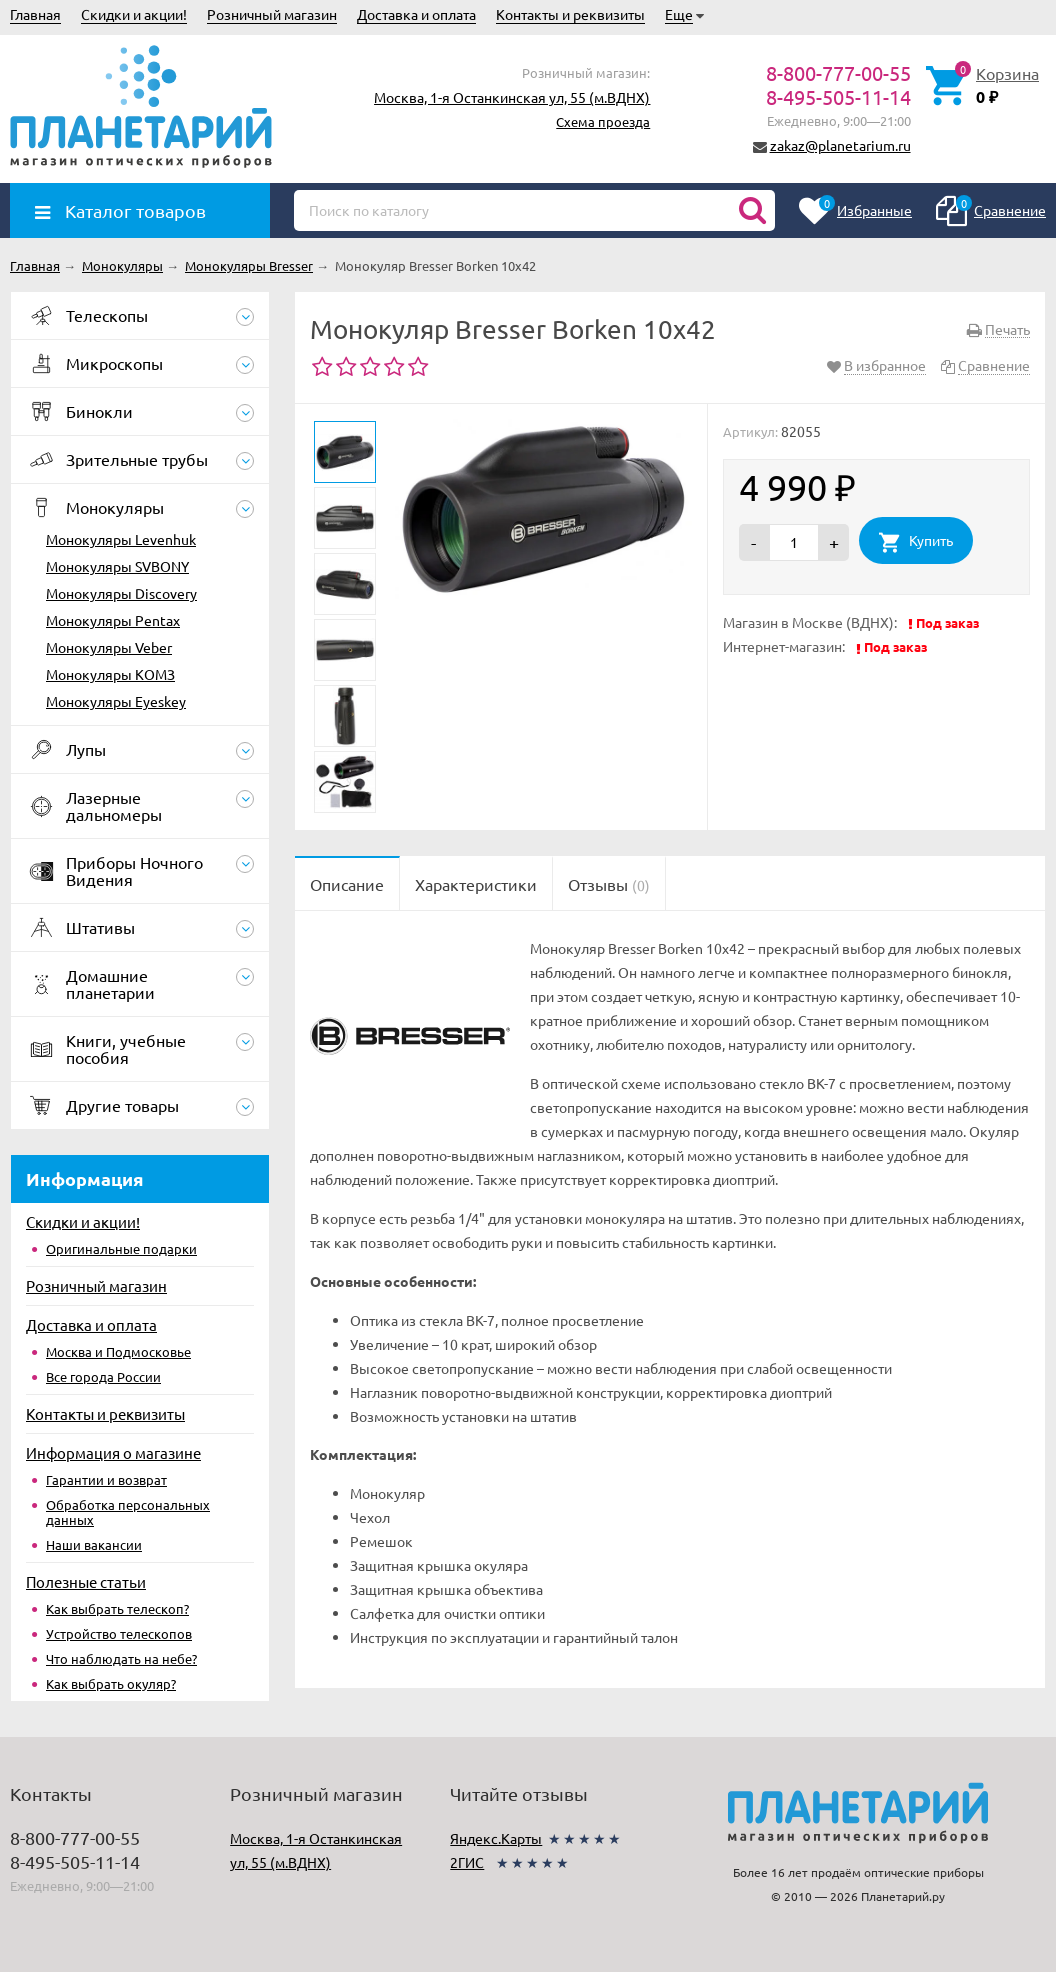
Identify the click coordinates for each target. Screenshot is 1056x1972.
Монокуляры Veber (109, 647)
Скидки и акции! (134, 14)
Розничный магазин (272, 14)
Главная (35, 14)
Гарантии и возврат (106, 1479)
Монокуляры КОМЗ (110, 674)
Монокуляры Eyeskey (116, 701)
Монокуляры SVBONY (117, 566)
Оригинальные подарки (121, 1248)
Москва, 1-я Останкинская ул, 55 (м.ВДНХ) (512, 97)
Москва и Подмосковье (118, 1351)
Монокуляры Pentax (113, 620)
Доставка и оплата (416, 14)
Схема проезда (603, 121)
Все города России (103, 1376)
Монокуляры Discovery (121, 593)
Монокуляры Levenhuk (121, 539)
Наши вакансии (94, 1544)
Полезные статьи (86, 1581)
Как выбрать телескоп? (117, 1608)
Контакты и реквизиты (570, 14)
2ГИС (467, 1862)
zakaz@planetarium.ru (840, 145)
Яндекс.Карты (496, 1838)
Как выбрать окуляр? (111, 1683)
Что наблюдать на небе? (121, 1658)
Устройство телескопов (119, 1633)
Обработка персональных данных (128, 1512)
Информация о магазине (113, 1452)
